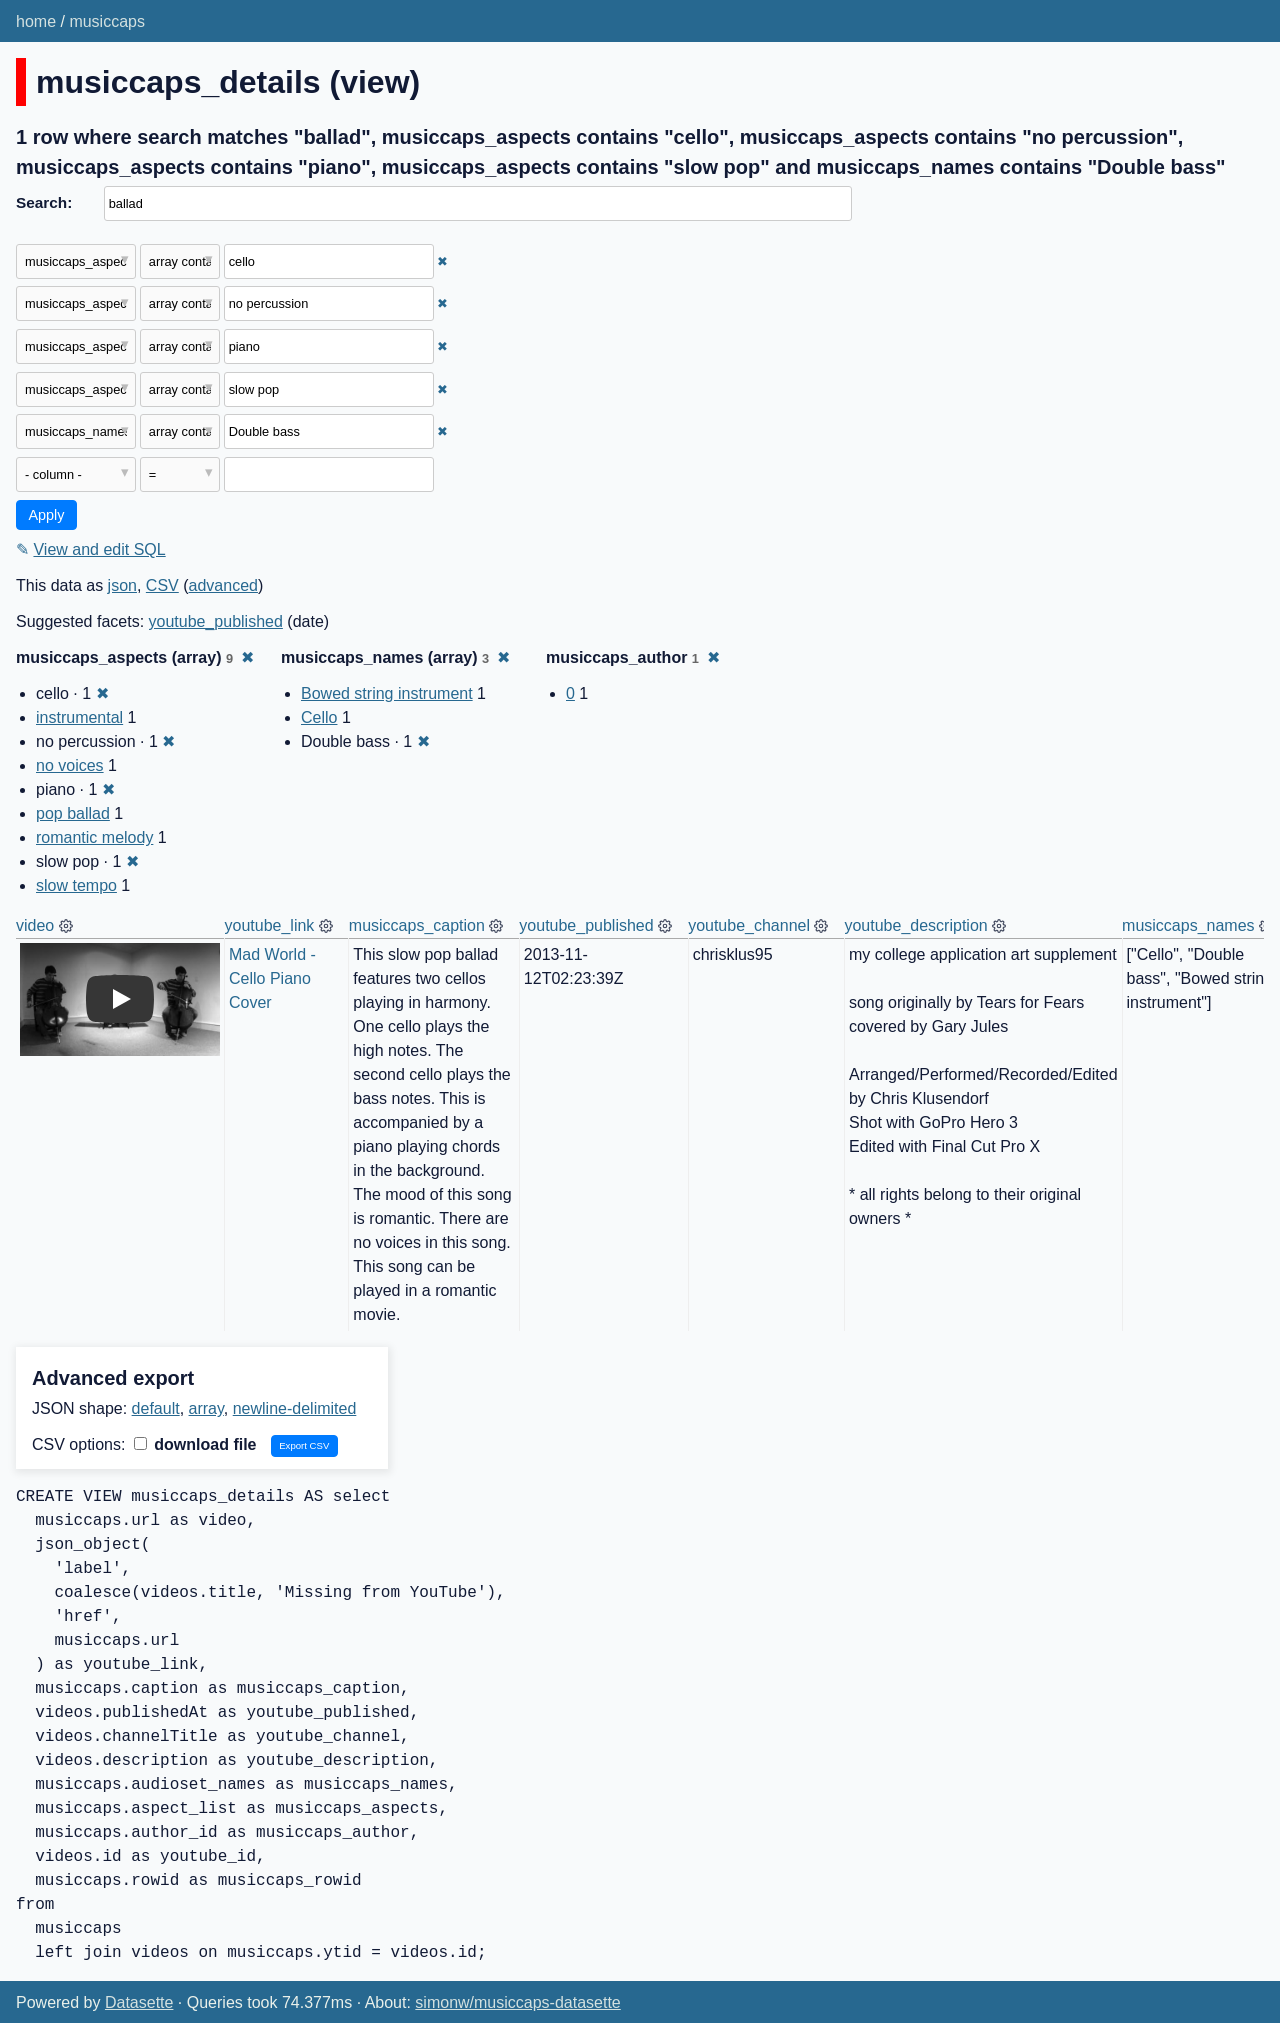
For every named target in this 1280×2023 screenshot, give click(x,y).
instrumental (79, 717)
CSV (162, 585)
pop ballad (73, 813)
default (156, 1408)
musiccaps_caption (417, 925)
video (35, 925)
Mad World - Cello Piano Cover (274, 978)
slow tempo (76, 885)
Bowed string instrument (387, 693)
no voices (70, 765)
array (206, 1408)
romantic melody (94, 837)
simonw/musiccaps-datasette (517, 2002)
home (36, 21)
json (122, 585)
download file (195, 1444)
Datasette (139, 2002)
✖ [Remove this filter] (442, 261)
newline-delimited (295, 1408)
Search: (44, 202)
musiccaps (107, 21)
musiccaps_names (1188, 925)
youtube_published (216, 621)
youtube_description (915, 925)
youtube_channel (749, 925)
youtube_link (270, 925)
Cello (319, 717)
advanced (223, 585)
